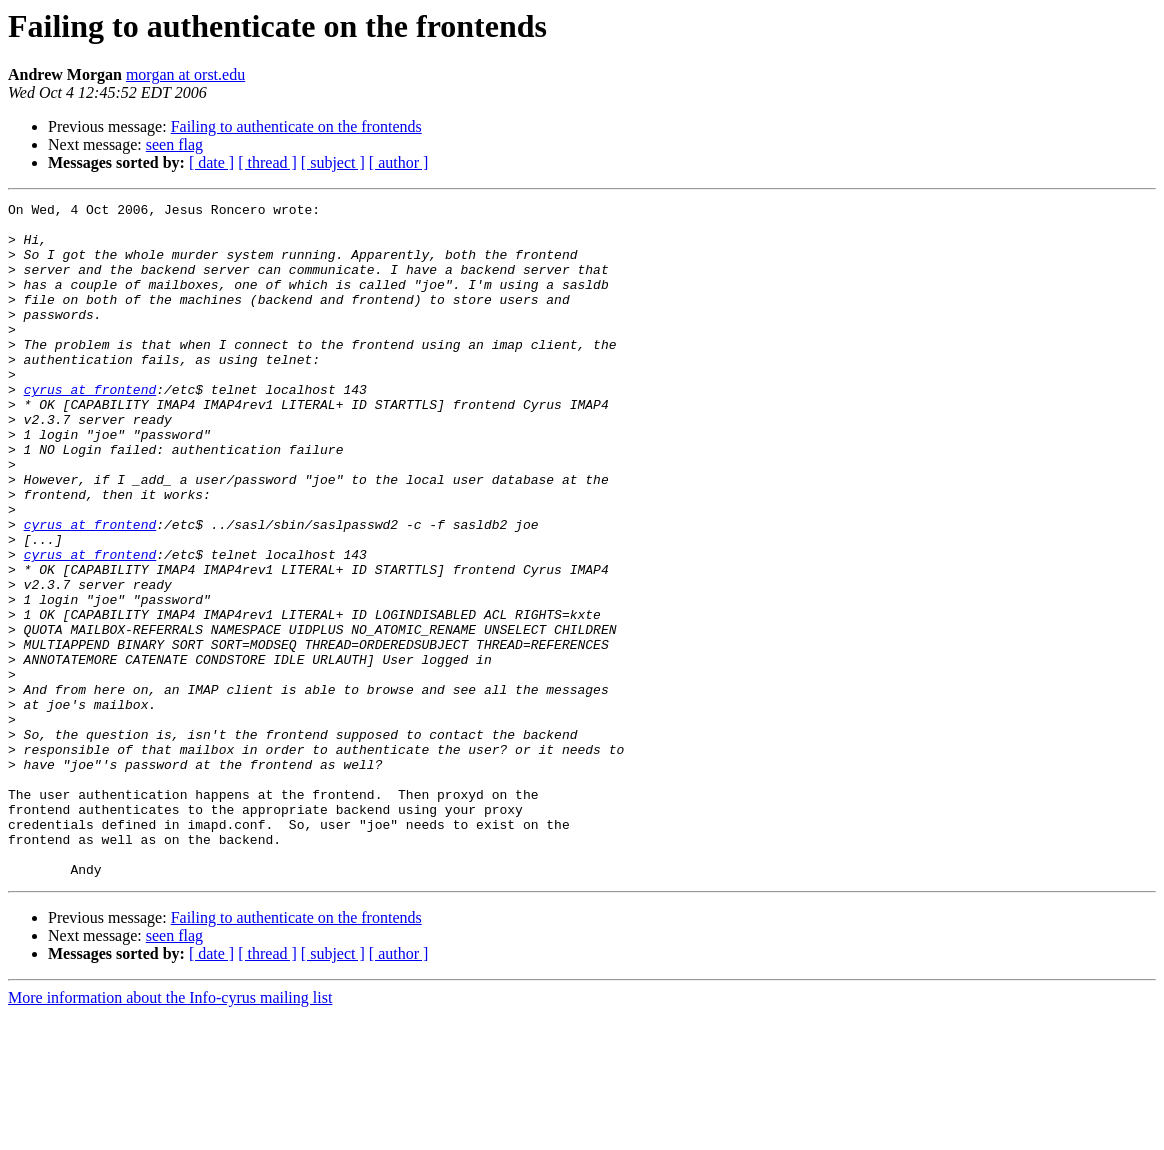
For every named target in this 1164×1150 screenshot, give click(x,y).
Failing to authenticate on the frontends (296, 126)
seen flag (174, 144)
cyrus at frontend (90, 428)
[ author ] (399, 162)
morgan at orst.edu (185, 74)
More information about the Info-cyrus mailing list (170, 1132)
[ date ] (211, 162)
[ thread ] (267, 162)
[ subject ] (333, 162)
